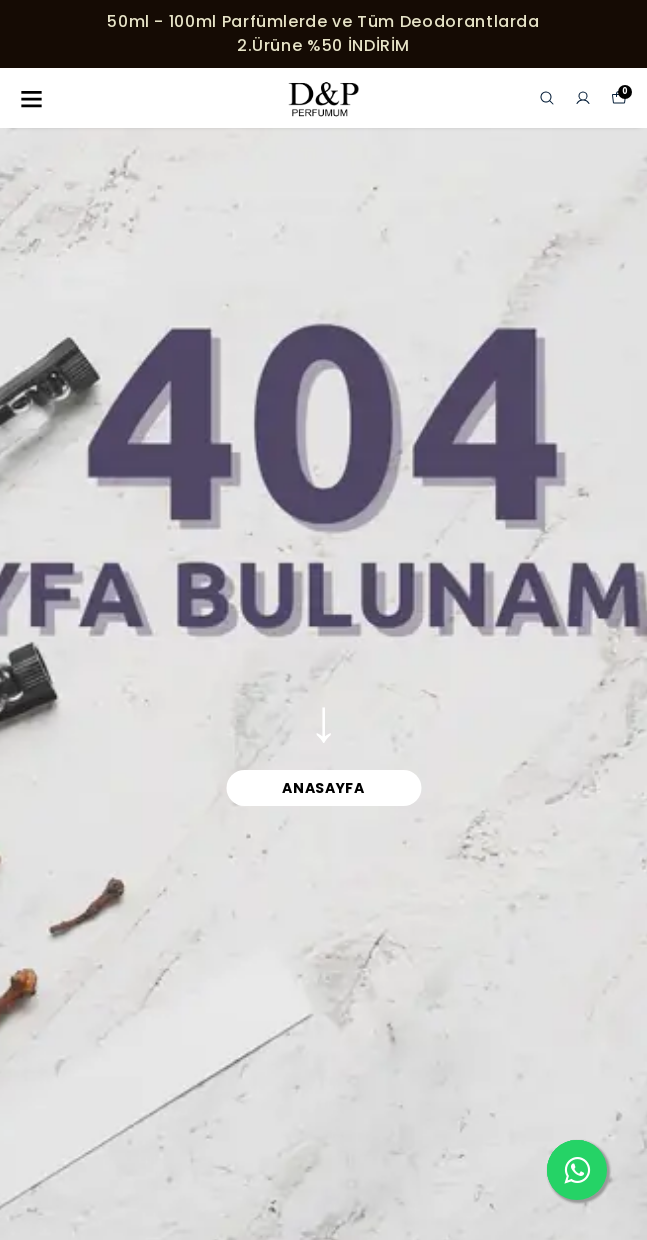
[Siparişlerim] (583, 98)
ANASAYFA (323, 788)
